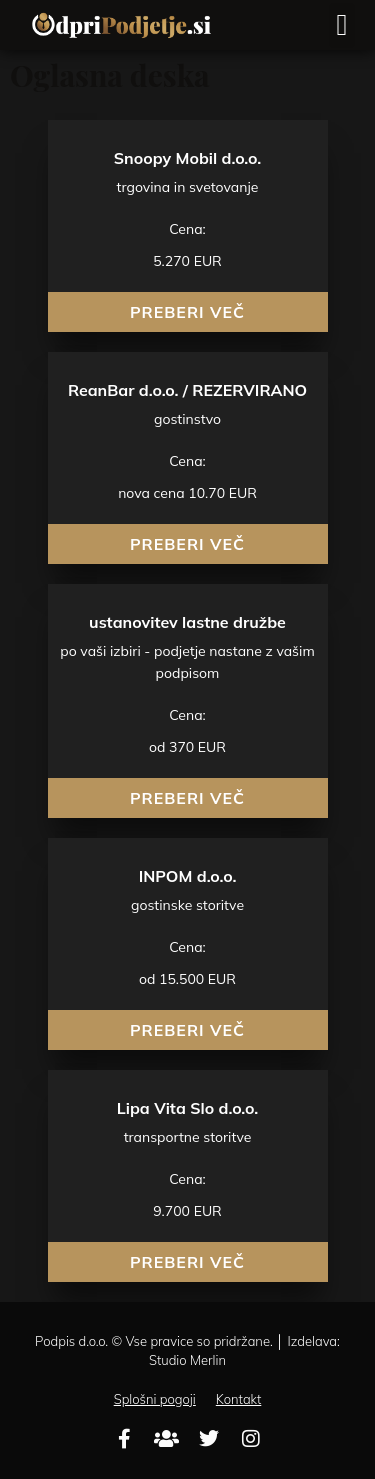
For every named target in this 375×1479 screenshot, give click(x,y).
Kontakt (239, 1399)
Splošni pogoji (155, 1399)
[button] (342, 25)
